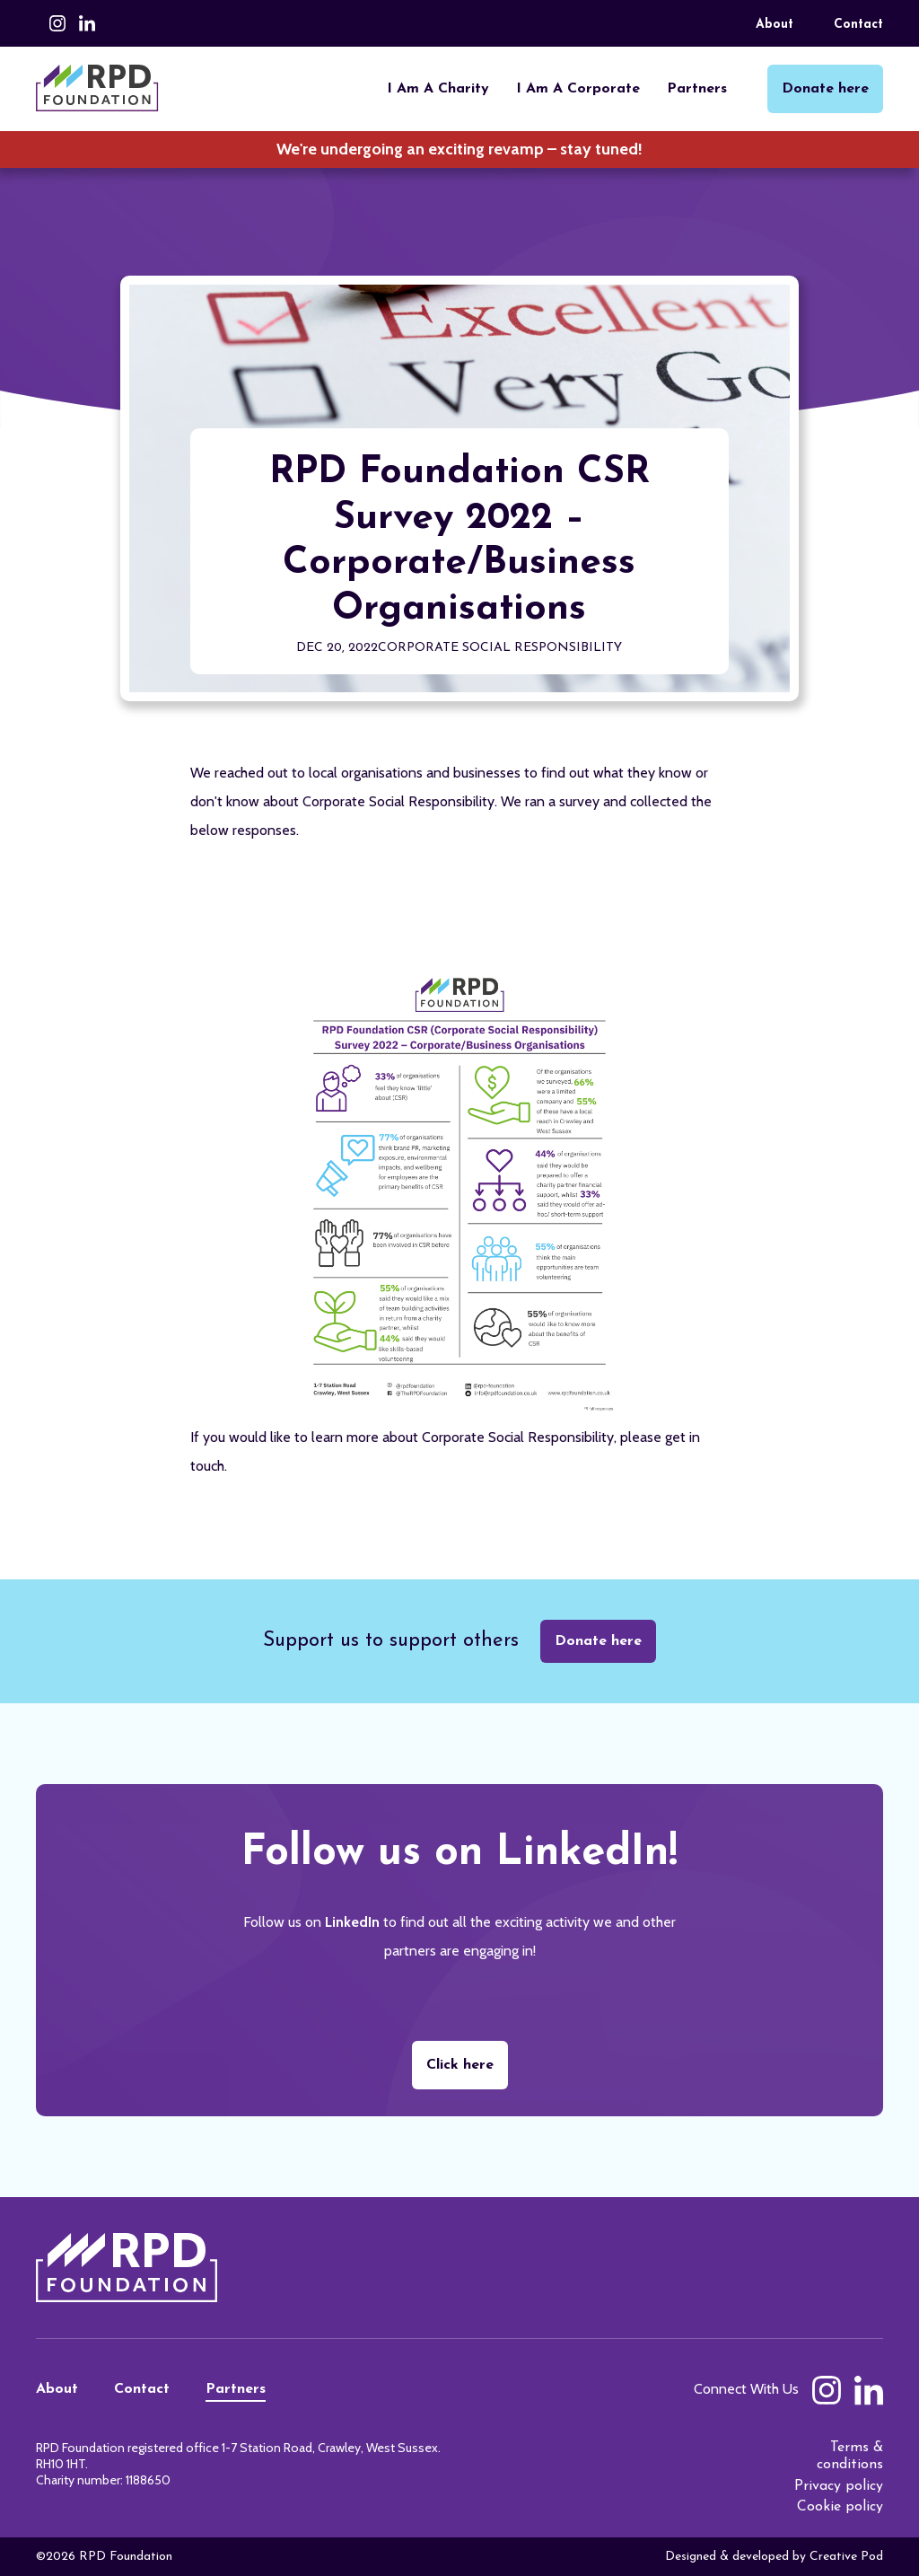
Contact (858, 24)
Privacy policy (838, 2486)
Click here (460, 2065)
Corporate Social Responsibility (500, 648)
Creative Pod (846, 2556)
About (774, 24)
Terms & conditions (850, 2456)
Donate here (598, 1641)
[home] (97, 88)
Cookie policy (840, 2507)
